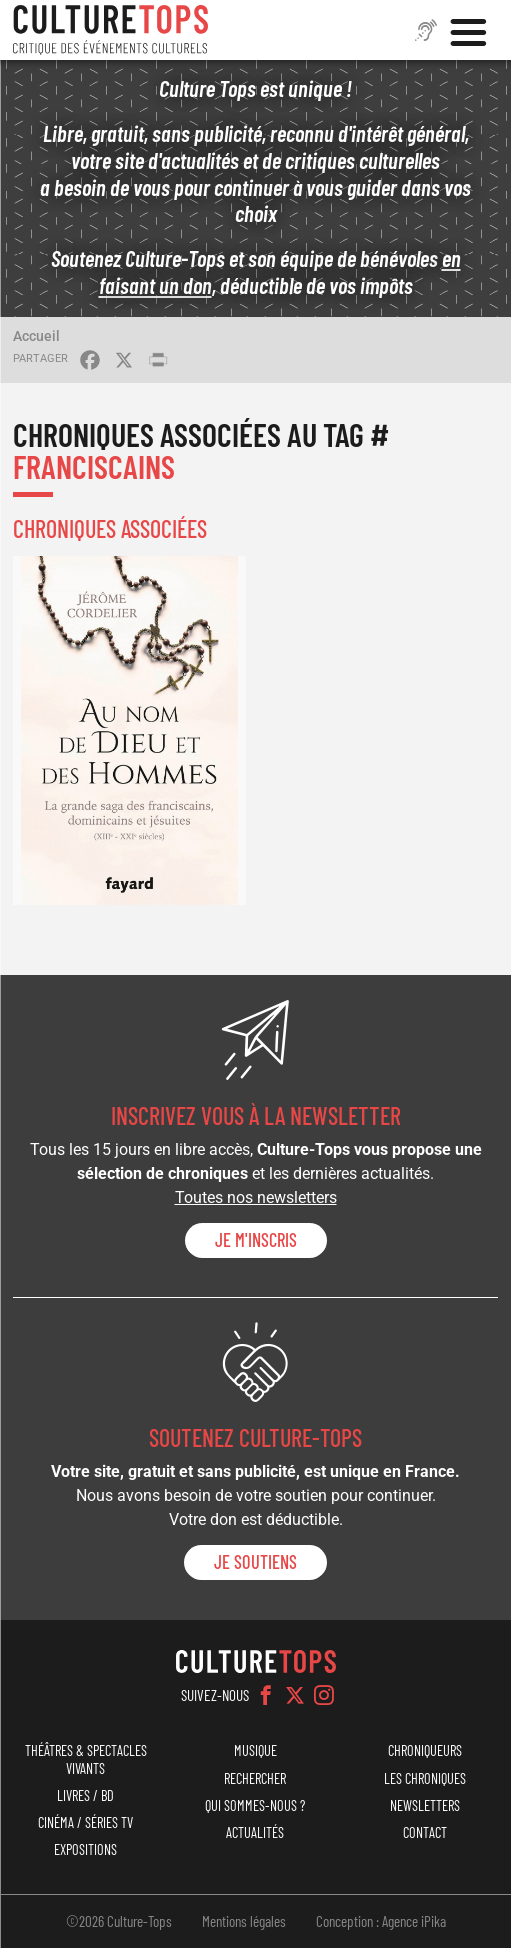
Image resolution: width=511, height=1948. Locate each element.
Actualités (255, 1832)
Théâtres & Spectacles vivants (86, 1759)
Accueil (36, 336)
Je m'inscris (256, 1240)
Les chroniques (425, 1778)
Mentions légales (244, 1921)
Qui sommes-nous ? (255, 1805)
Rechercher (255, 1778)
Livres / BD (85, 1795)
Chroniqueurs (425, 1750)
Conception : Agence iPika (381, 1921)
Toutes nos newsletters (256, 1197)
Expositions (85, 1849)
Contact (425, 1832)
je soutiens (255, 1562)
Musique (255, 1750)
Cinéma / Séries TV (85, 1822)
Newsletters (425, 1805)
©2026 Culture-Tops (119, 1921)
